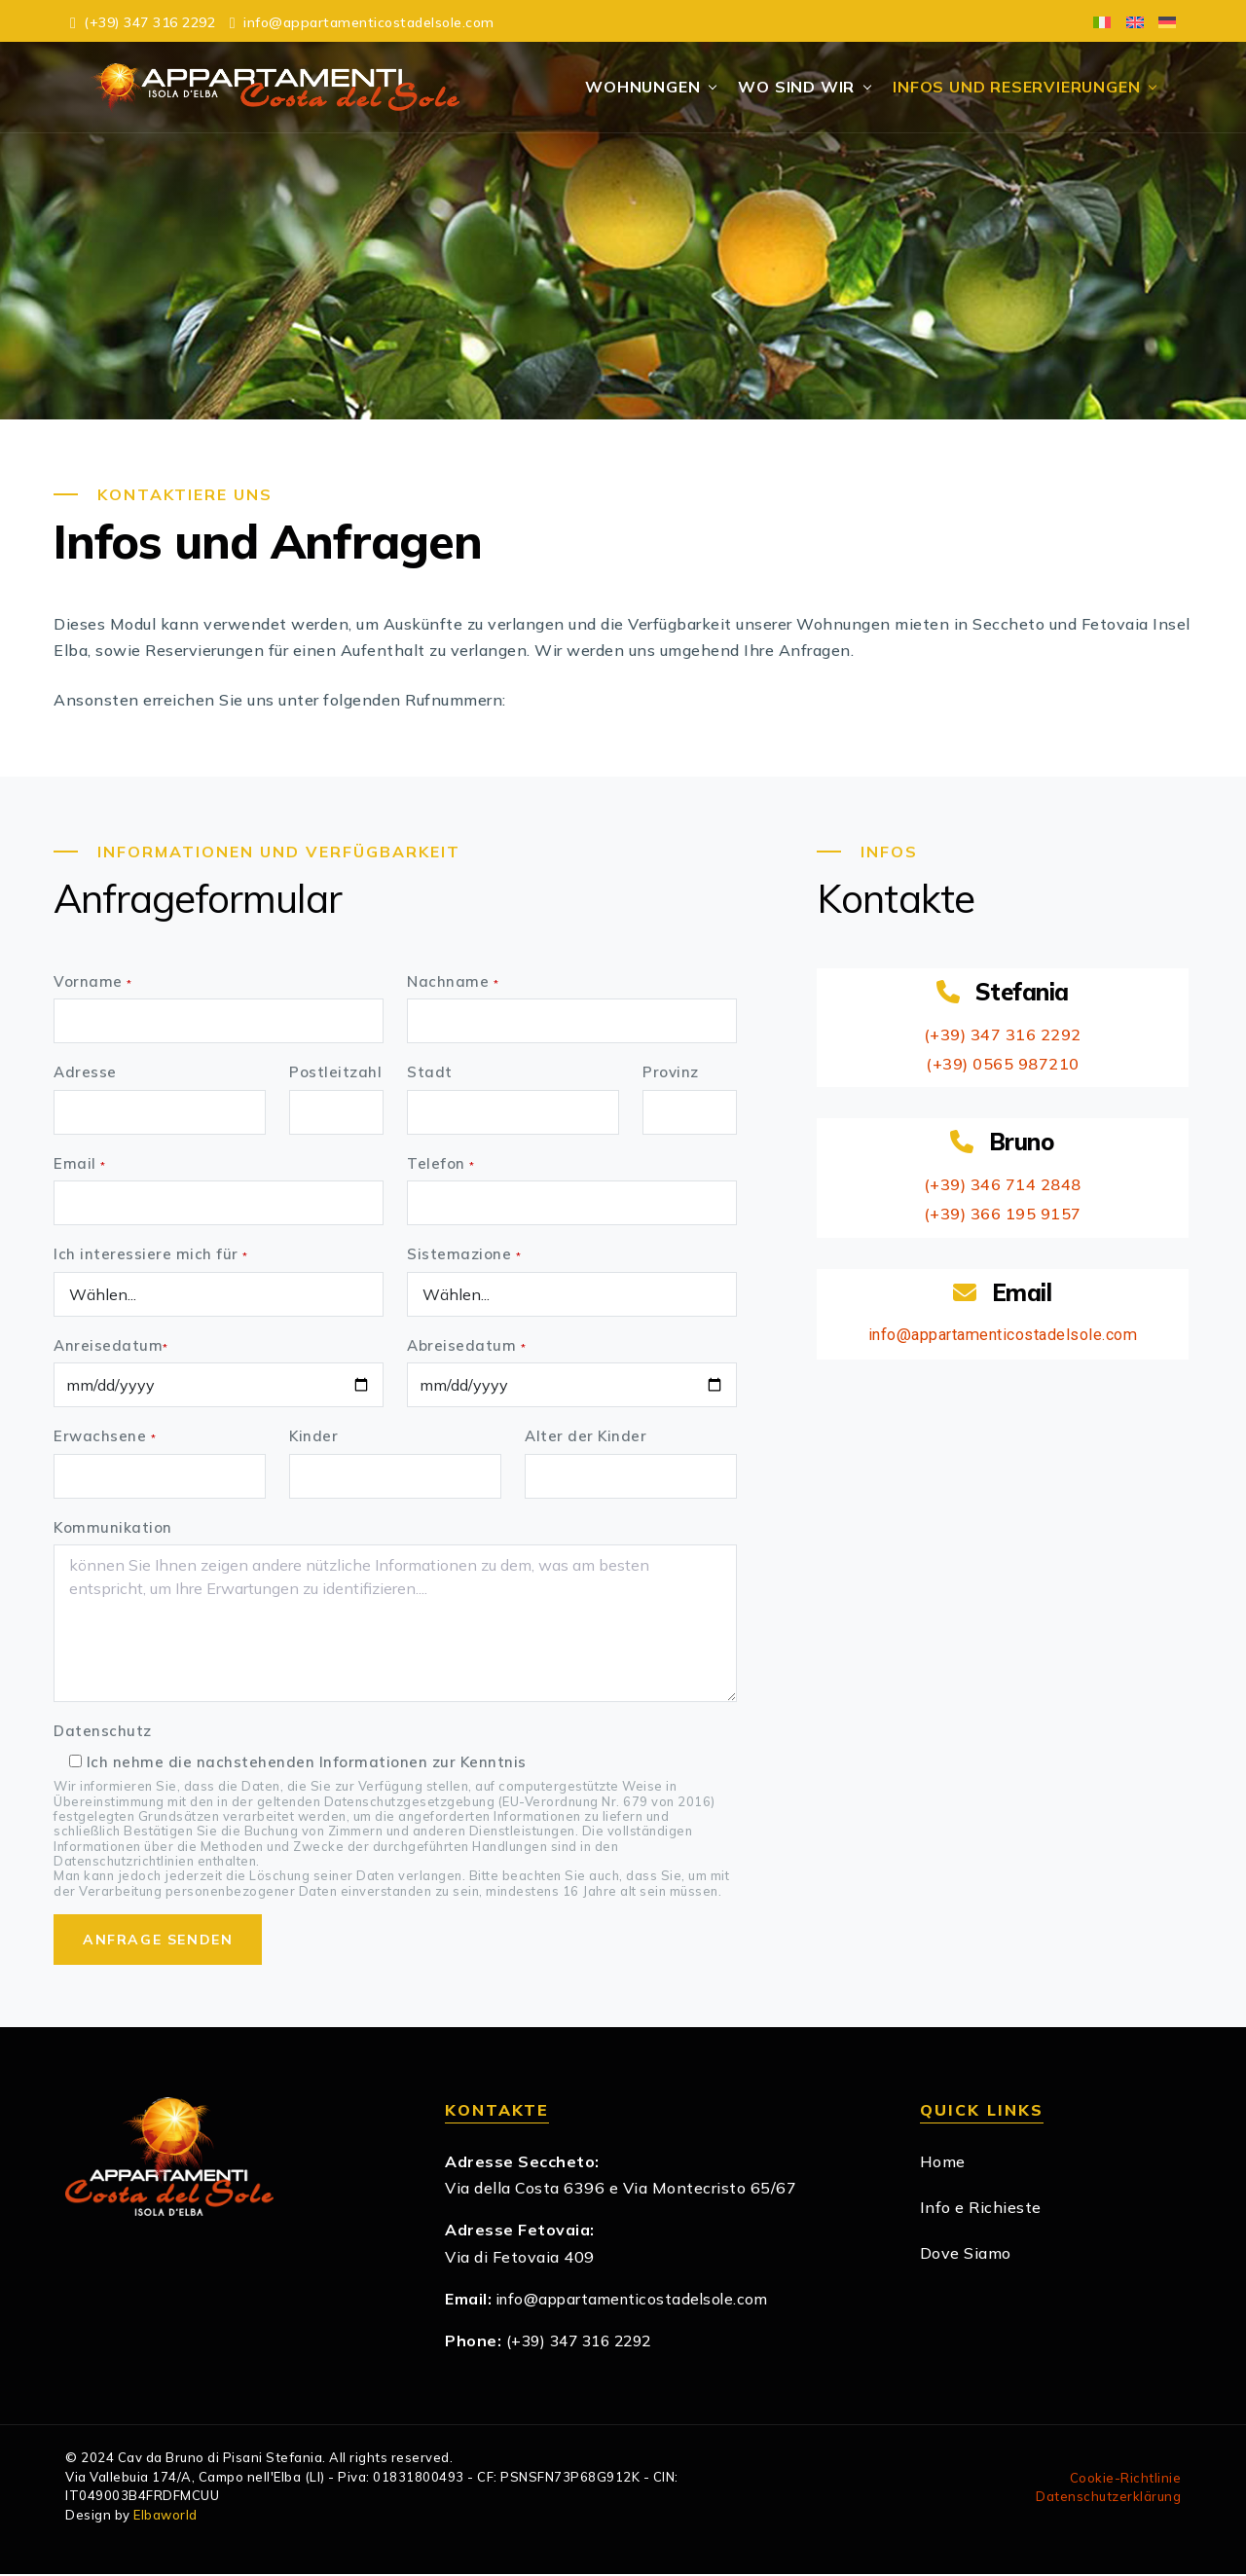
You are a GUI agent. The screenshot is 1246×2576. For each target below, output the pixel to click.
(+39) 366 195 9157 (1002, 1214)
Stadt (430, 1075)
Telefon (441, 1165)
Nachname (452, 983)
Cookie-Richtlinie (1126, 2479)
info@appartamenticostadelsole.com (1003, 1336)
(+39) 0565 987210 (1003, 1064)
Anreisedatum (111, 1347)
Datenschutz (103, 1733)
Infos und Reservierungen (1020, 87)
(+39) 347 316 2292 (1002, 1035)
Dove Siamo (965, 2256)
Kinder (313, 1439)
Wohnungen (646, 87)
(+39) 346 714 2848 (1002, 1186)
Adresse (85, 1075)
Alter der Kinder (585, 1439)
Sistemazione (464, 1257)
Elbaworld (165, 2516)
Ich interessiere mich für (151, 1257)
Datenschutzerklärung (1108, 2499)
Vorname (93, 983)
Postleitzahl (335, 1075)
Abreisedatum (466, 1347)
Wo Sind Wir (800, 87)
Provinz (670, 1075)
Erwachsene (105, 1439)
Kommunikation (113, 1529)
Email (80, 1165)
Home (943, 2163)
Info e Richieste (981, 2209)
